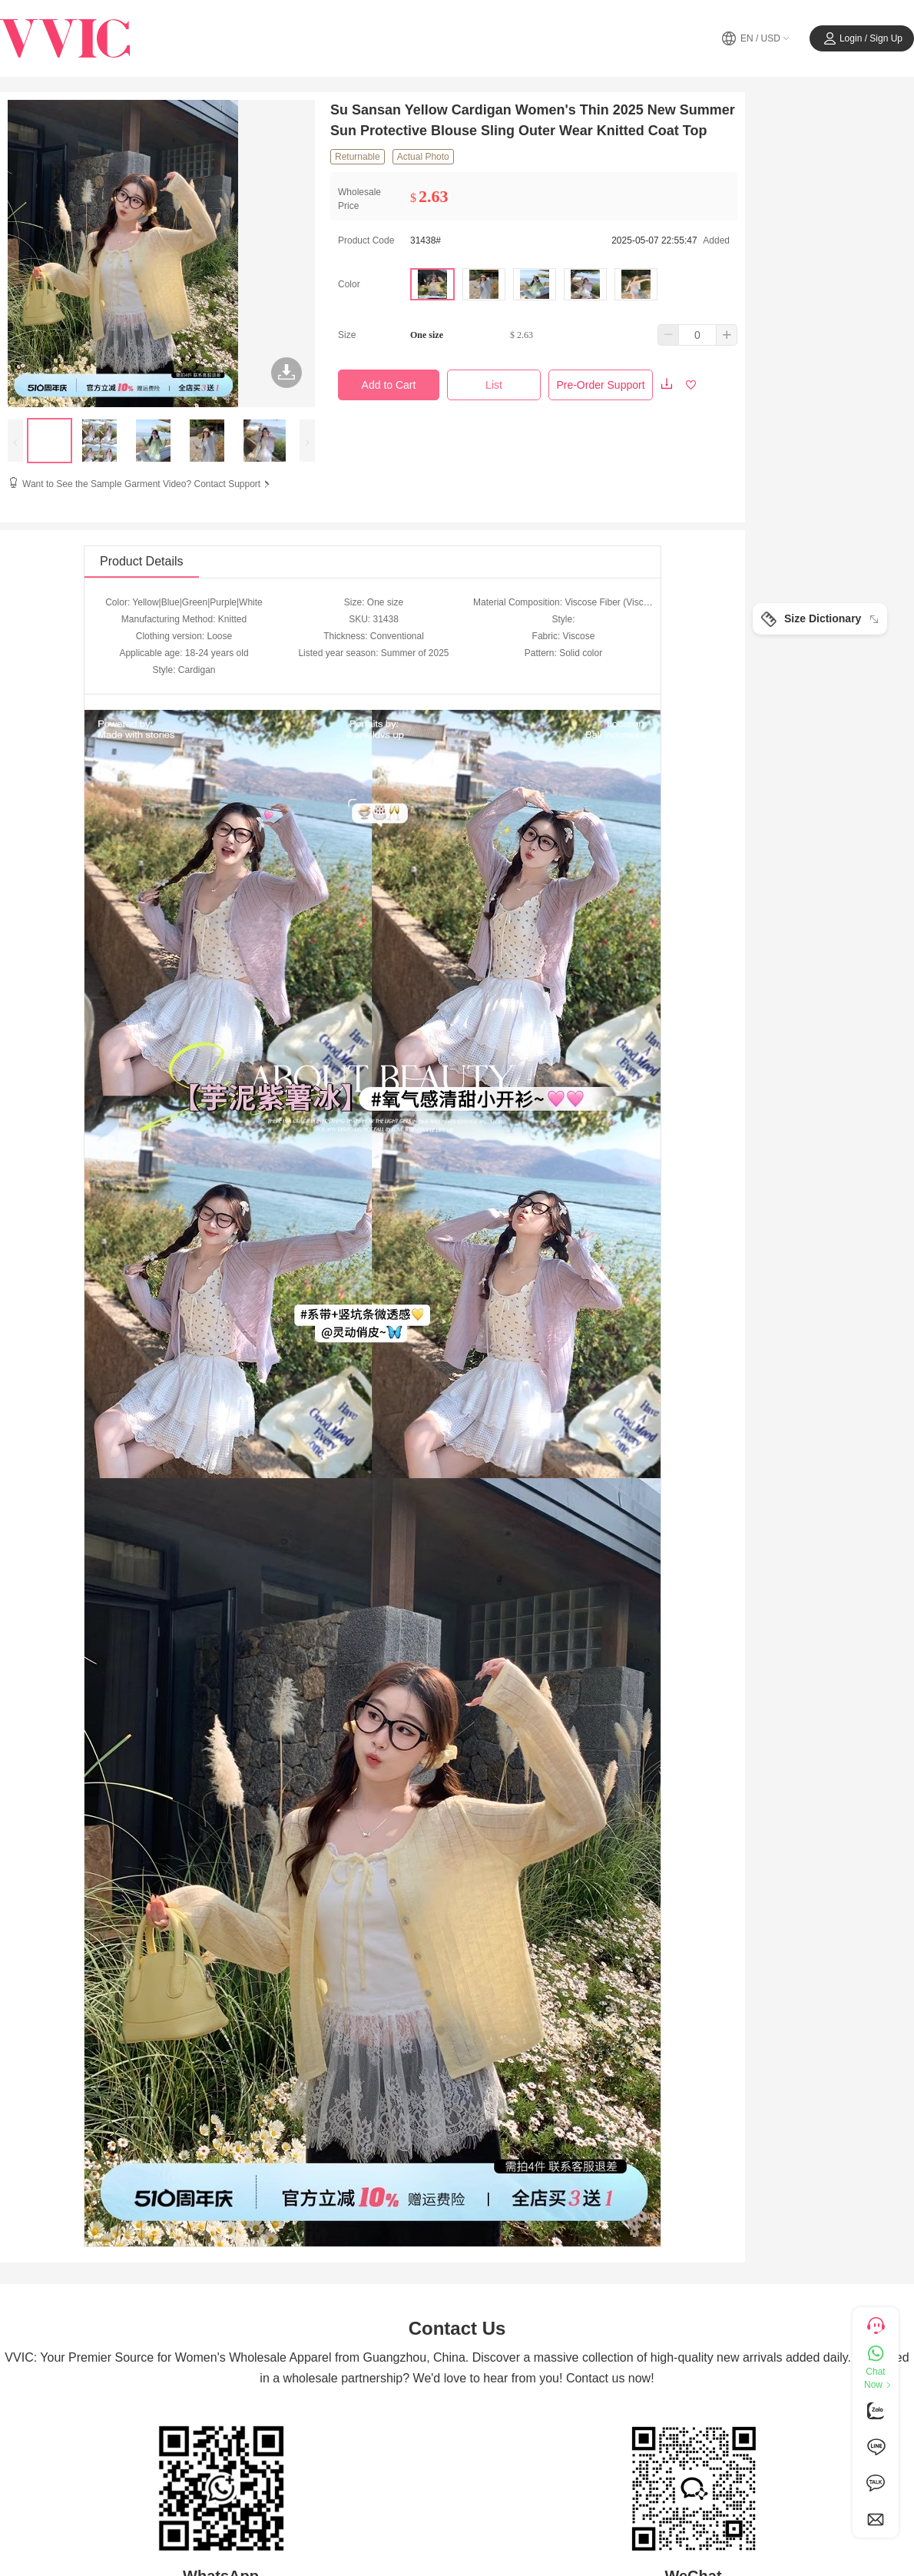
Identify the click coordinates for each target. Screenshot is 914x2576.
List (493, 385)
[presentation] (15, 440)
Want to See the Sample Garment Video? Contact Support (147, 484)
